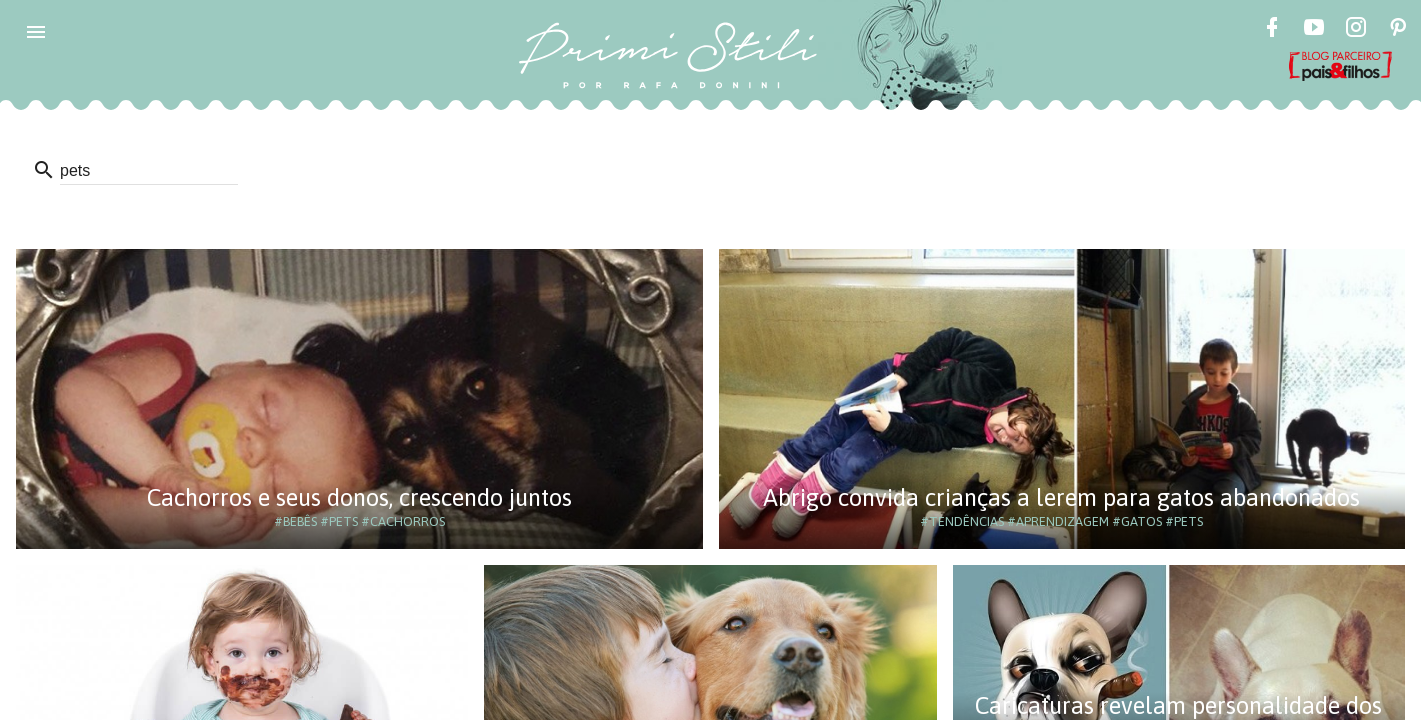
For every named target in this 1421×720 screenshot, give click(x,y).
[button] (36, 32)
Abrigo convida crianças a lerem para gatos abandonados (1061, 497)
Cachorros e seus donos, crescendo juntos (359, 497)
